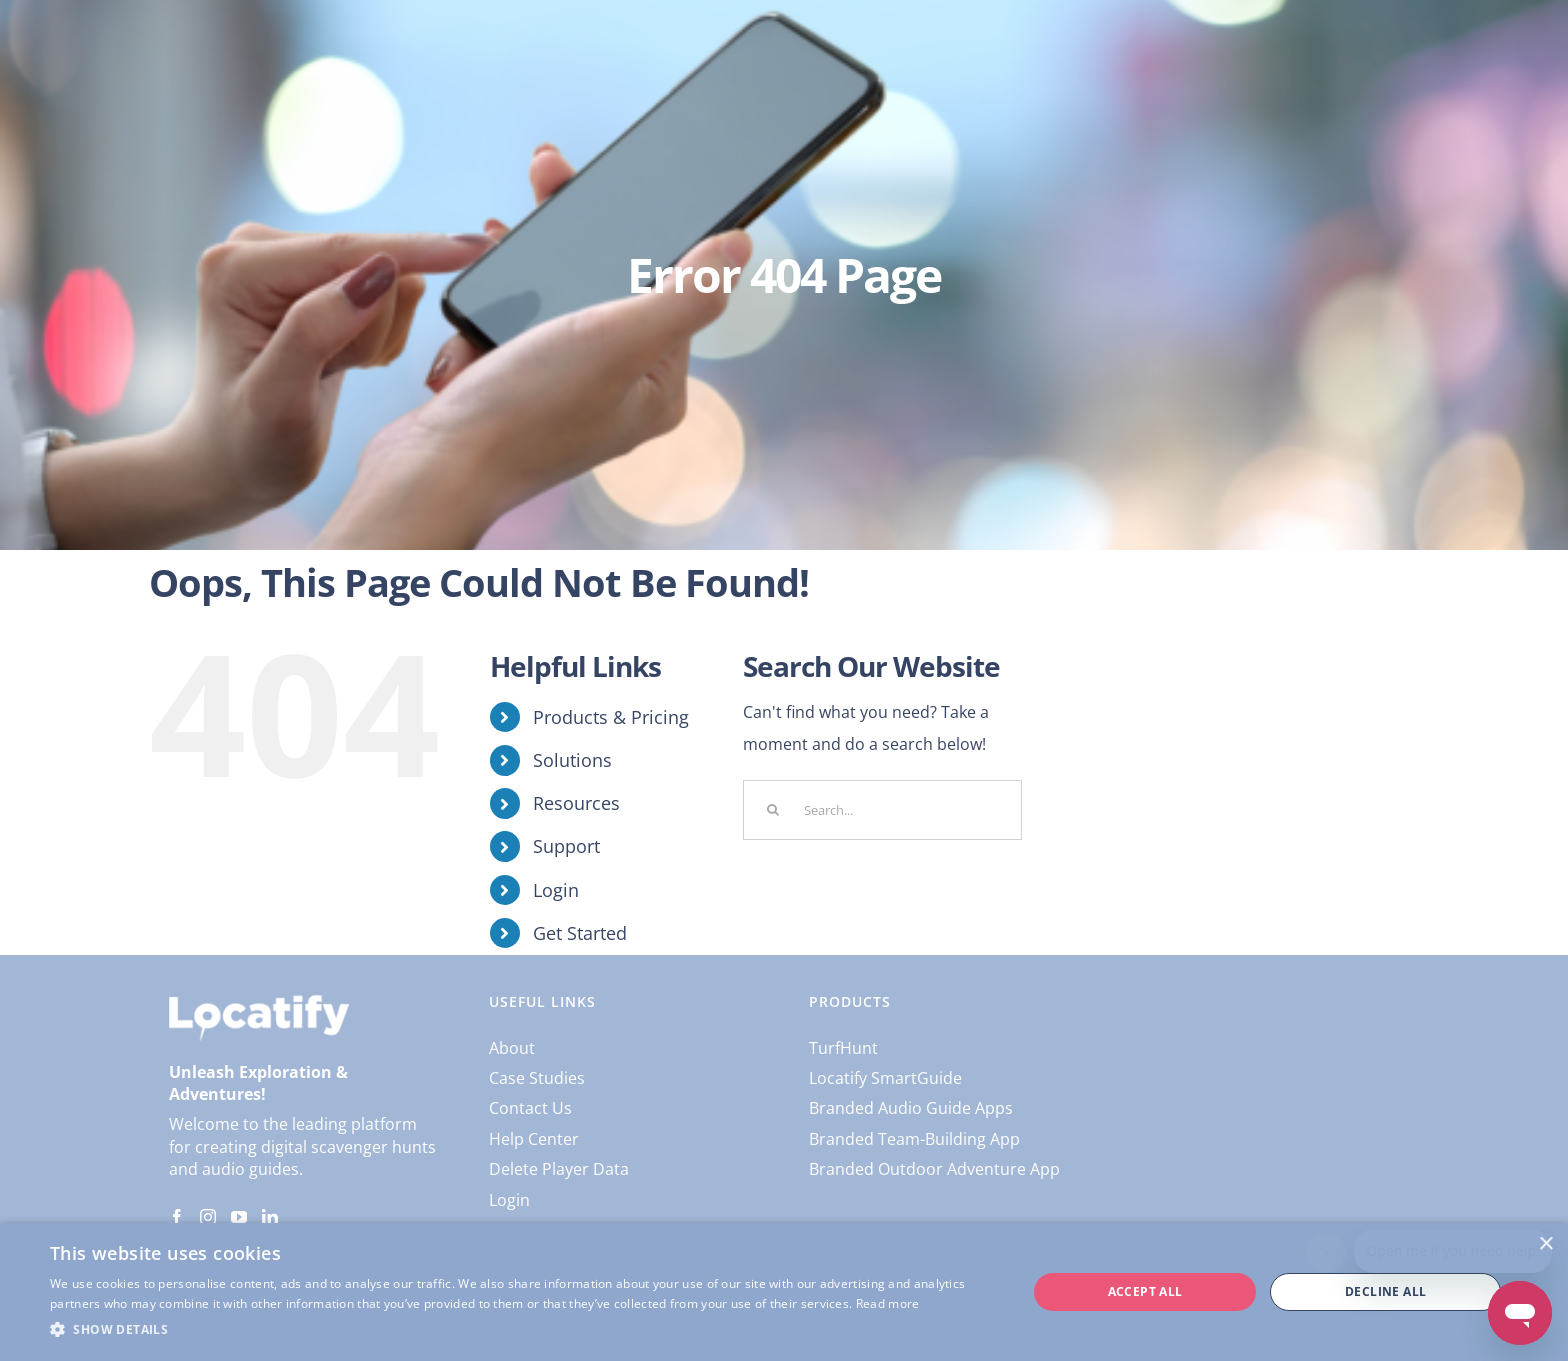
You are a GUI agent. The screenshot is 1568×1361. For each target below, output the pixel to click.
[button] (524, 1330)
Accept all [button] (1145, 1291)
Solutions (572, 760)
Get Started (580, 933)
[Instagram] (208, 1217)
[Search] (773, 810)
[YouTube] (239, 1217)
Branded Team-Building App (914, 1139)
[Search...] (882, 810)
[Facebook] (177, 1217)
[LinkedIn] (270, 1217)
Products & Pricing (611, 717)
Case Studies (537, 1078)
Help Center (534, 1139)
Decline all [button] (1385, 1291)
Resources (576, 803)
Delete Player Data (559, 1169)
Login (556, 890)
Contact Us (530, 1108)
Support (566, 846)
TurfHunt (843, 1048)
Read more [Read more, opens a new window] (888, 1303)
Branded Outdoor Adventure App (934, 1169)
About (512, 1048)
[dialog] (784, 1292)
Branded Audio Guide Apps (911, 1108)
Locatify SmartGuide (885, 1078)
